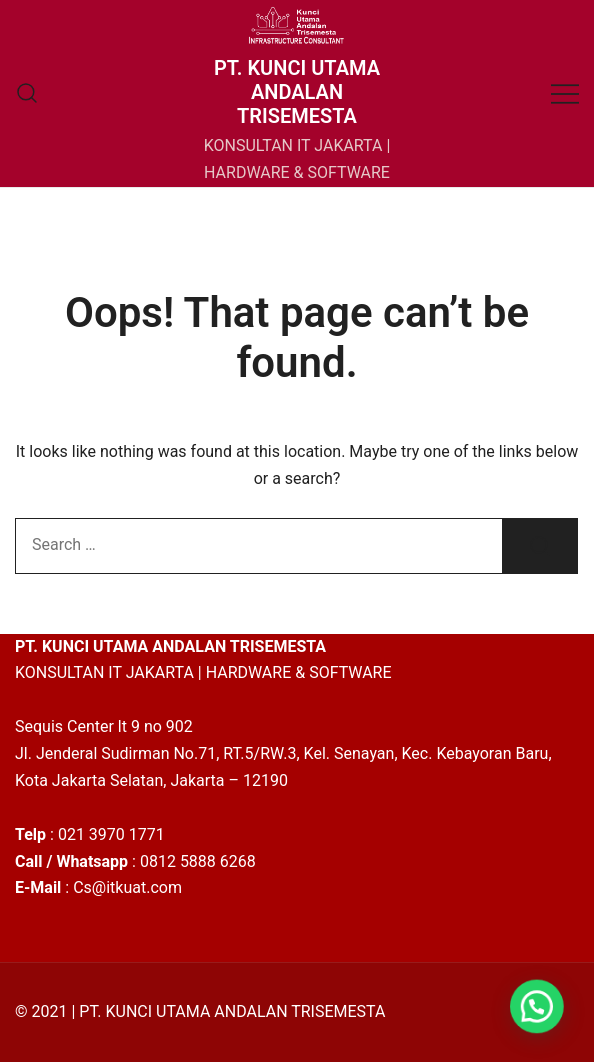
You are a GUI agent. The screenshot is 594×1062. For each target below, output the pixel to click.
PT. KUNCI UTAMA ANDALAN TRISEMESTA (297, 92)
